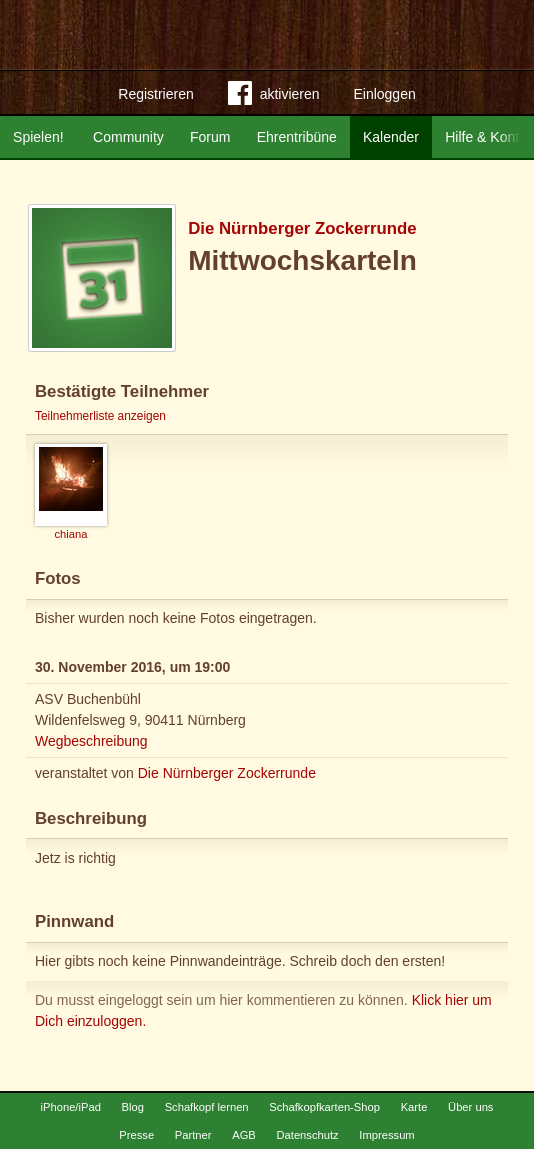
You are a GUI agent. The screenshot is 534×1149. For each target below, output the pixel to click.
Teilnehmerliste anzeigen (100, 416)
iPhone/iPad (71, 1107)
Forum (210, 137)
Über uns (470, 1107)
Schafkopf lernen (207, 1107)
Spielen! (38, 137)
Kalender (391, 137)
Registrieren (155, 94)
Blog (133, 1107)
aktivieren (274, 97)
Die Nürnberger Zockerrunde (302, 228)
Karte (414, 1107)
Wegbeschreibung (91, 741)
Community (128, 137)
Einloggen (384, 94)
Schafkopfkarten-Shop (324, 1107)
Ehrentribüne (297, 137)
